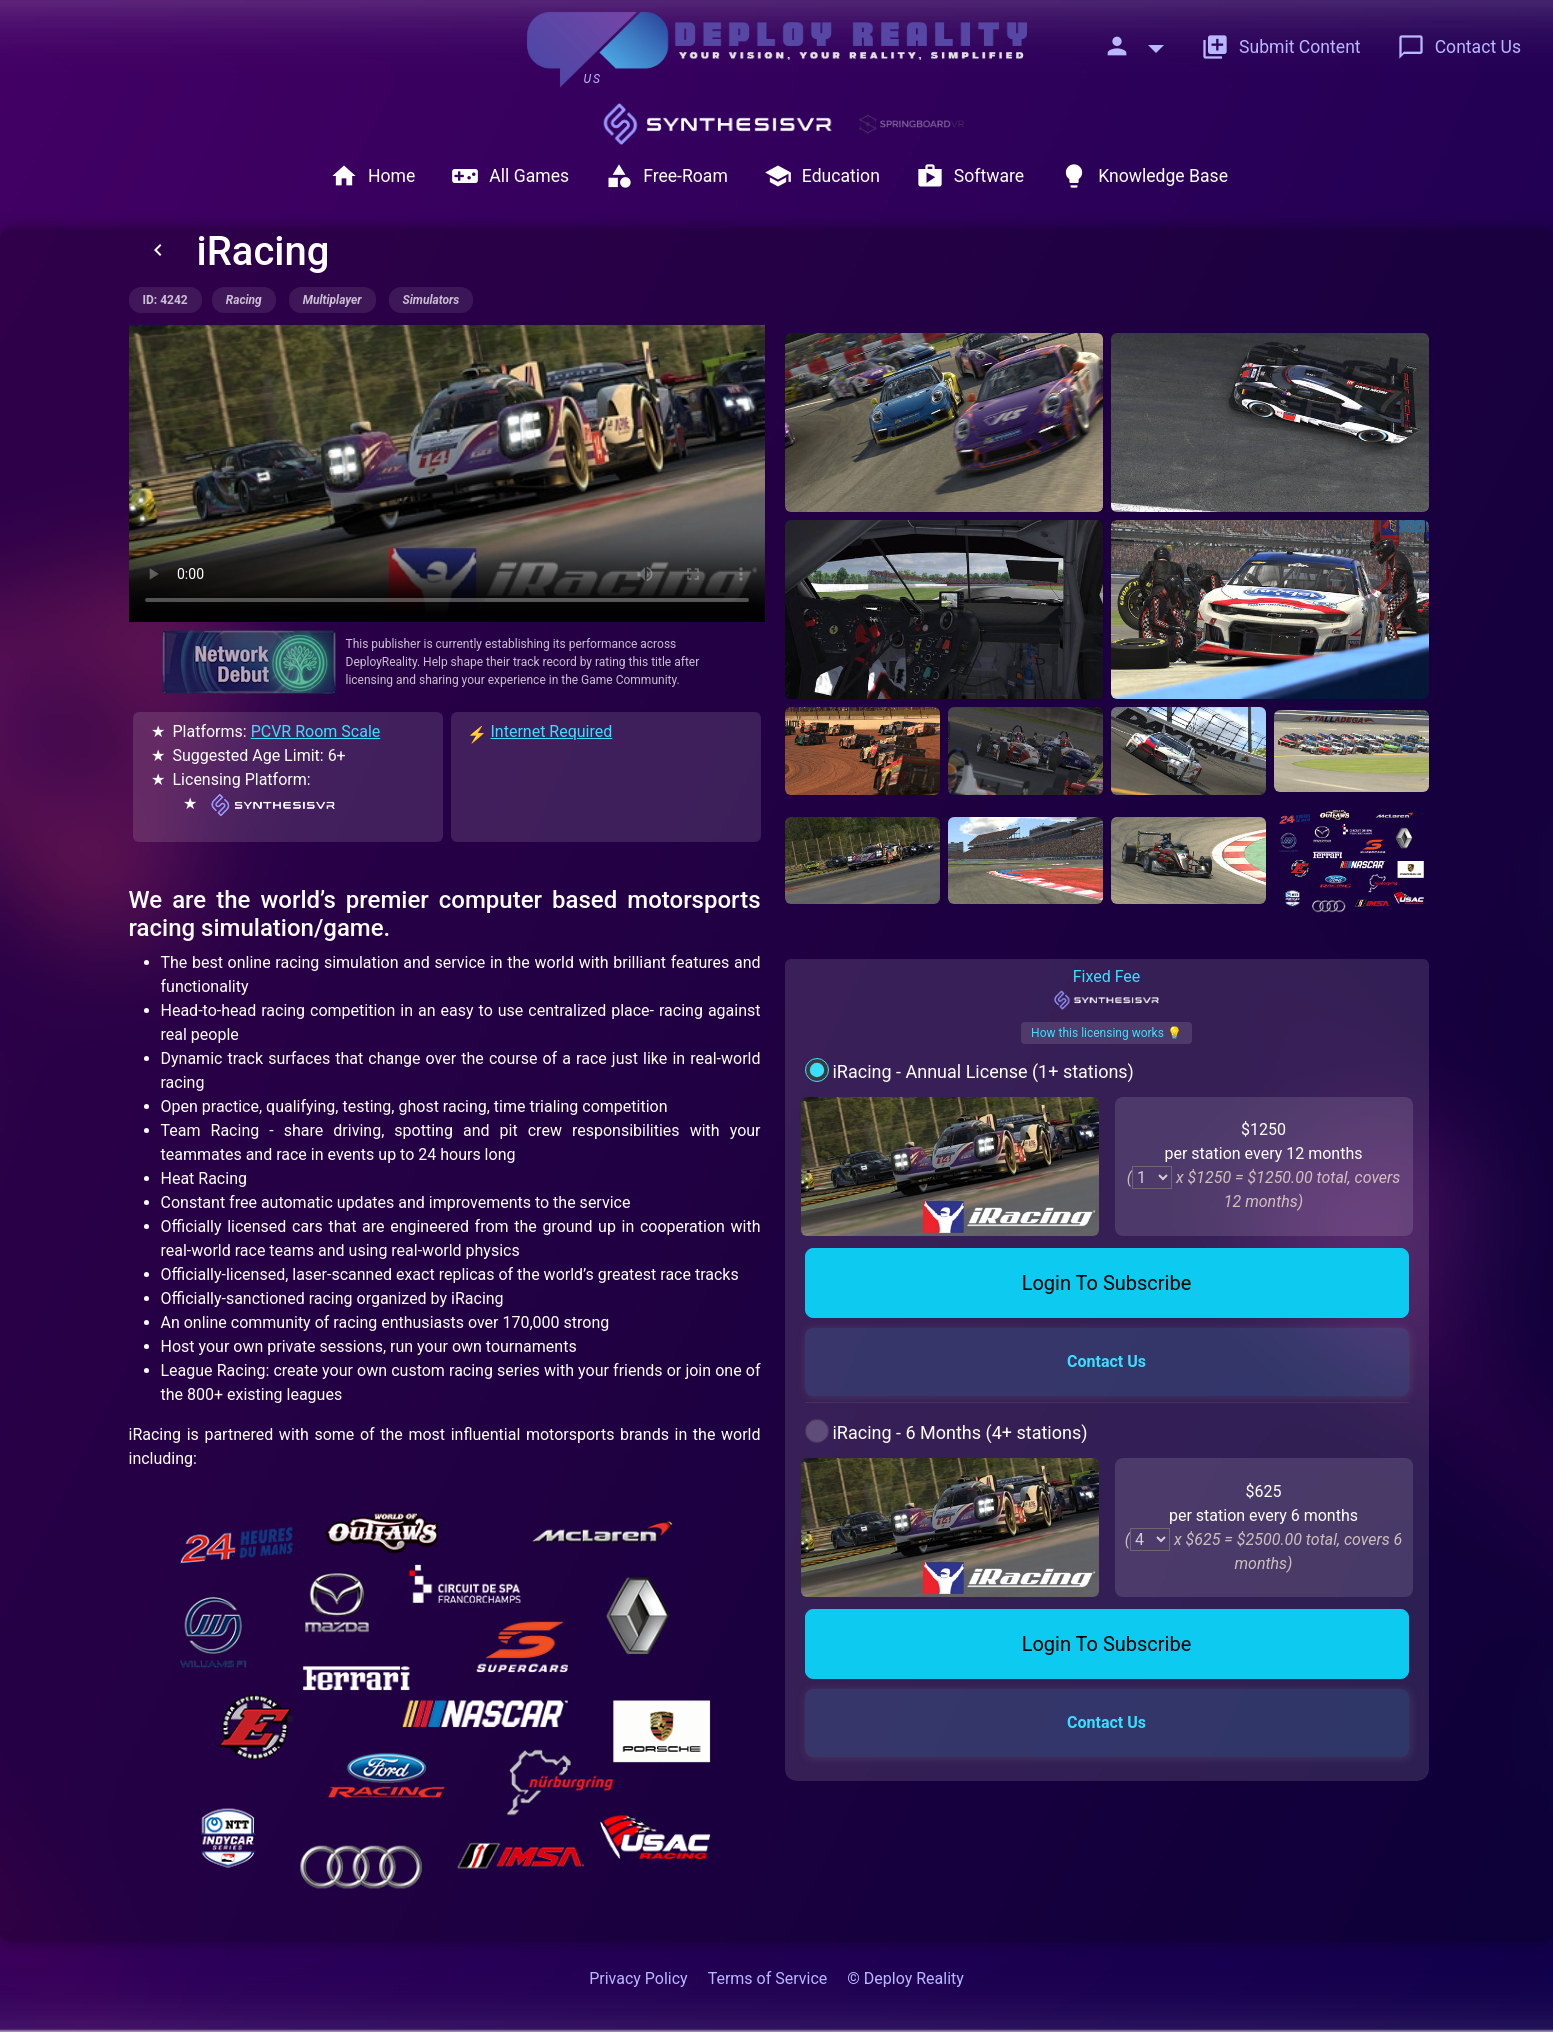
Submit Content (1281, 47)
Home (372, 176)
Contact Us (1459, 47)
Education (822, 176)
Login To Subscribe (1107, 1283)
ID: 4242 (165, 300)
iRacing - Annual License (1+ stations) (982, 1071)
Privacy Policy (638, 1978)
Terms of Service (768, 1978)
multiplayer (332, 300)
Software (970, 176)
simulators (431, 300)
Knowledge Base (1144, 176)
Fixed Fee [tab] (1106, 989)
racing (244, 300)
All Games (510, 176)
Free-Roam (666, 176)
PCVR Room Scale (316, 731)
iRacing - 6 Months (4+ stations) (959, 1432)
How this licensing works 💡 (1106, 1033)
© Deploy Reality (905, 1978)
